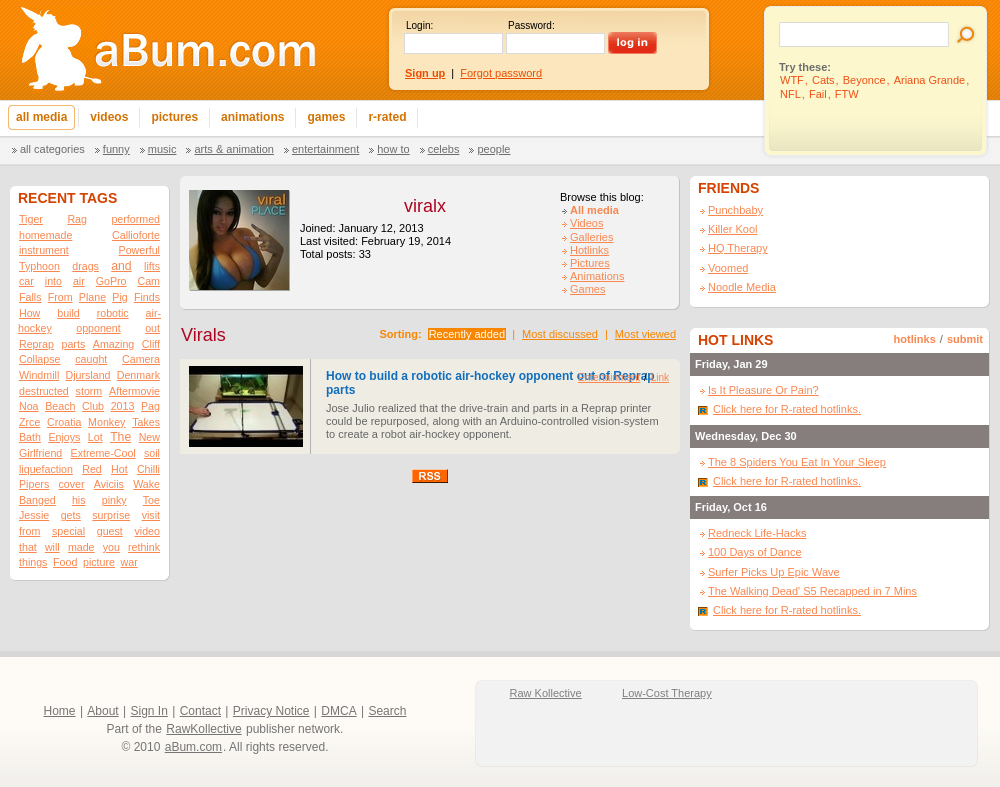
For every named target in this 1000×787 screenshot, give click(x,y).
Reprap (36, 344)
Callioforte (136, 235)
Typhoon (39, 266)
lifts (152, 266)
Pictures (590, 263)
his (79, 500)
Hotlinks (589, 250)
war (129, 562)
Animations (597, 276)
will (52, 547)
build (68, 313)
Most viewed (645, 334)
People (493, 149)
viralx (425, 206)
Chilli (148, 469)
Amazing (113, 344)
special (68, 531)
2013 (123, 406)
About (102, 711)
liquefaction (46, 469)
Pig (119, 297)
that (28, 547)
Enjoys (64, 437)
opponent (98, 328)
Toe (151, 500)
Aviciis (109, 484)
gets (71, 515)
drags (85, 266)
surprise (111, 515)
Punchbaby (735, 210)
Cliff (151, 344)
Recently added (467, 334)
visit (151, 515)
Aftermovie (134, 391)
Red (92, 469)
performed (135, 219)
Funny (116, 149)
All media (594, 210)
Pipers (34, 484)
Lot (95, 437)
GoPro (111, 281)
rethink (144, 547)
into (53, 281)
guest (110, 531)
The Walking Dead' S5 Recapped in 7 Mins (812, 591)
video (146, 531)
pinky (114, 500)
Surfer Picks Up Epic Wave (774, 572)
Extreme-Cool (103, 453)
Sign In (149, 711)
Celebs (444, 149)
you (111, 547)
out (152, 328)
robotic (113, 313)
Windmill (39, 375)
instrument (44, 250)
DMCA (338, 711)
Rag (77, 219)
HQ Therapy (738, 248)
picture (99, 562)
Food (65, 562)
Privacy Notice (271, 711)
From (60, 297)
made (81, 547)
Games (587, 289)
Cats (823, 80)
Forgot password (501, 73)
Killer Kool (733, 229)
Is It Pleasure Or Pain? (763, 390)
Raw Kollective (546, 693)
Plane (92, 297)
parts (74, 344)
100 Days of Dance (755, 552)
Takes (146, 422)
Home (60, 711)
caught (91, 359)
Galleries (591, 237)
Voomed (728, 268)
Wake (146, 484)
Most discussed (560, 334)
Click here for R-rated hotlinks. (787, 409)
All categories (52, 149)
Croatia (64, 422)
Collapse (39, 359)
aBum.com (193, 747)
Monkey (106, 422)
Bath (30, 437)
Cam (148, 281)
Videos (586, 223)
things (33, 562)
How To (393, 149)
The (120, 437)
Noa (29, 406)
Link (660, 377)
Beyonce (864, 80)
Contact (200, 711)
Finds (147, 297)
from (29, 531)
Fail (818, 94)
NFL (790, 94)
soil (152, 453)
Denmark (138, 375)
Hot (119, 469)
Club (93, 406)
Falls (30, 297)
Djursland (88, 375)
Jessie (34, 515)
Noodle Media (742, 287)
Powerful (139, 250)
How (29, 313)
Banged (37, 500)
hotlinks (915, 339)
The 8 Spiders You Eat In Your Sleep (797, 462)
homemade (45, 235)
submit (965, 339)
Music (162, 149)
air (79, 281)
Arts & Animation (233, 149)
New (149, 437)
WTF (792, 80)
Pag (150, 406)
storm (89, 391)
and (121, 266)
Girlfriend (40, 453)
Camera (141, 359)
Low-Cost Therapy (667, 693)
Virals (203, 335)
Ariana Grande (930, 80)
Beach (60, 406)
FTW (847, 94)
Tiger (31, 219)
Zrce (29, 422)
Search (387, 711)
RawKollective (203, 729)
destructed (44, 391)
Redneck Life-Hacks (757, 533)
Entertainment (325, 149)
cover (72, 484)
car (26, 281)
